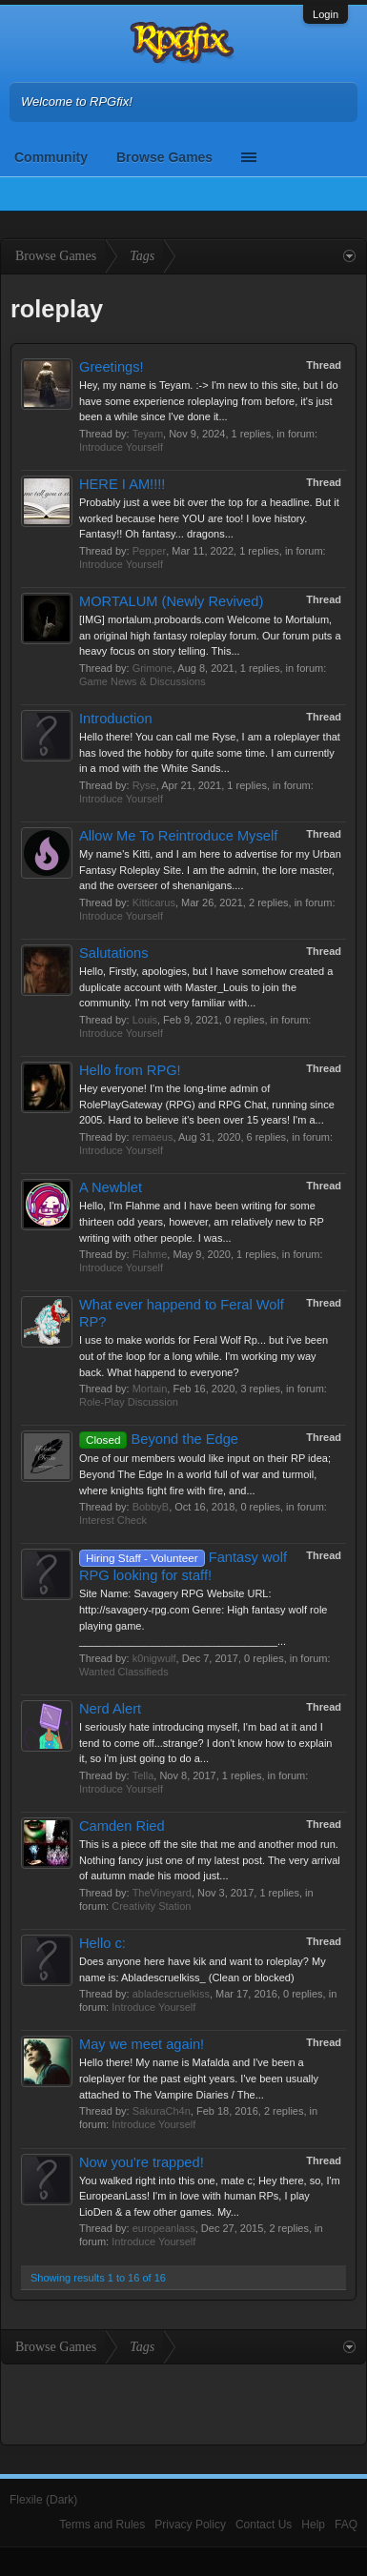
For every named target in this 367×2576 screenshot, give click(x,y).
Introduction (116, 718)
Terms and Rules (102, 2524)
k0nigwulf (154, 1658)
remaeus (153, 1137)
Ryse (144, 785)
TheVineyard (162, 1892)
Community (51, 157)
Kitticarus (154, 902)
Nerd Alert (110, 1708)
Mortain (150, 1388)
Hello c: (102, 1943)
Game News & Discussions (142, 681)
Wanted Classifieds (124, 1671)
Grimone (153, 668)
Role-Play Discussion (128, 1402)
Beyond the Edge (158, 1439)
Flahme (150, 1254)
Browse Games (164, 157)
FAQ (346, 2524)
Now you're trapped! (141, 2162)
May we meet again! (141, 2044)
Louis (145, 1019)
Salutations (114, 953)
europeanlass (164, 2228)
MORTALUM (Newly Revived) (171, 601)
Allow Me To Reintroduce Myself (178, 835)
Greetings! (111, 367)
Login (325, 14)
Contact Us (263, 2524)
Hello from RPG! (130, 1070)
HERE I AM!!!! (122, 484)
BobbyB (151, 1506)
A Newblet (110, 1187)
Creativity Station (151, 1906)
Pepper (149, 551)
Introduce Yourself (121, 447)
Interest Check (113, 1520)
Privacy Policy (190, 2524)
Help (313, 2524)
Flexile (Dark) (43, 2499)
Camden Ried (122, 1826)
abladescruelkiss (171, 1993)
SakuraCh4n (162, 2111)
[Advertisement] (184, 2402)
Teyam (148, 433)
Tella (143, 1775)
